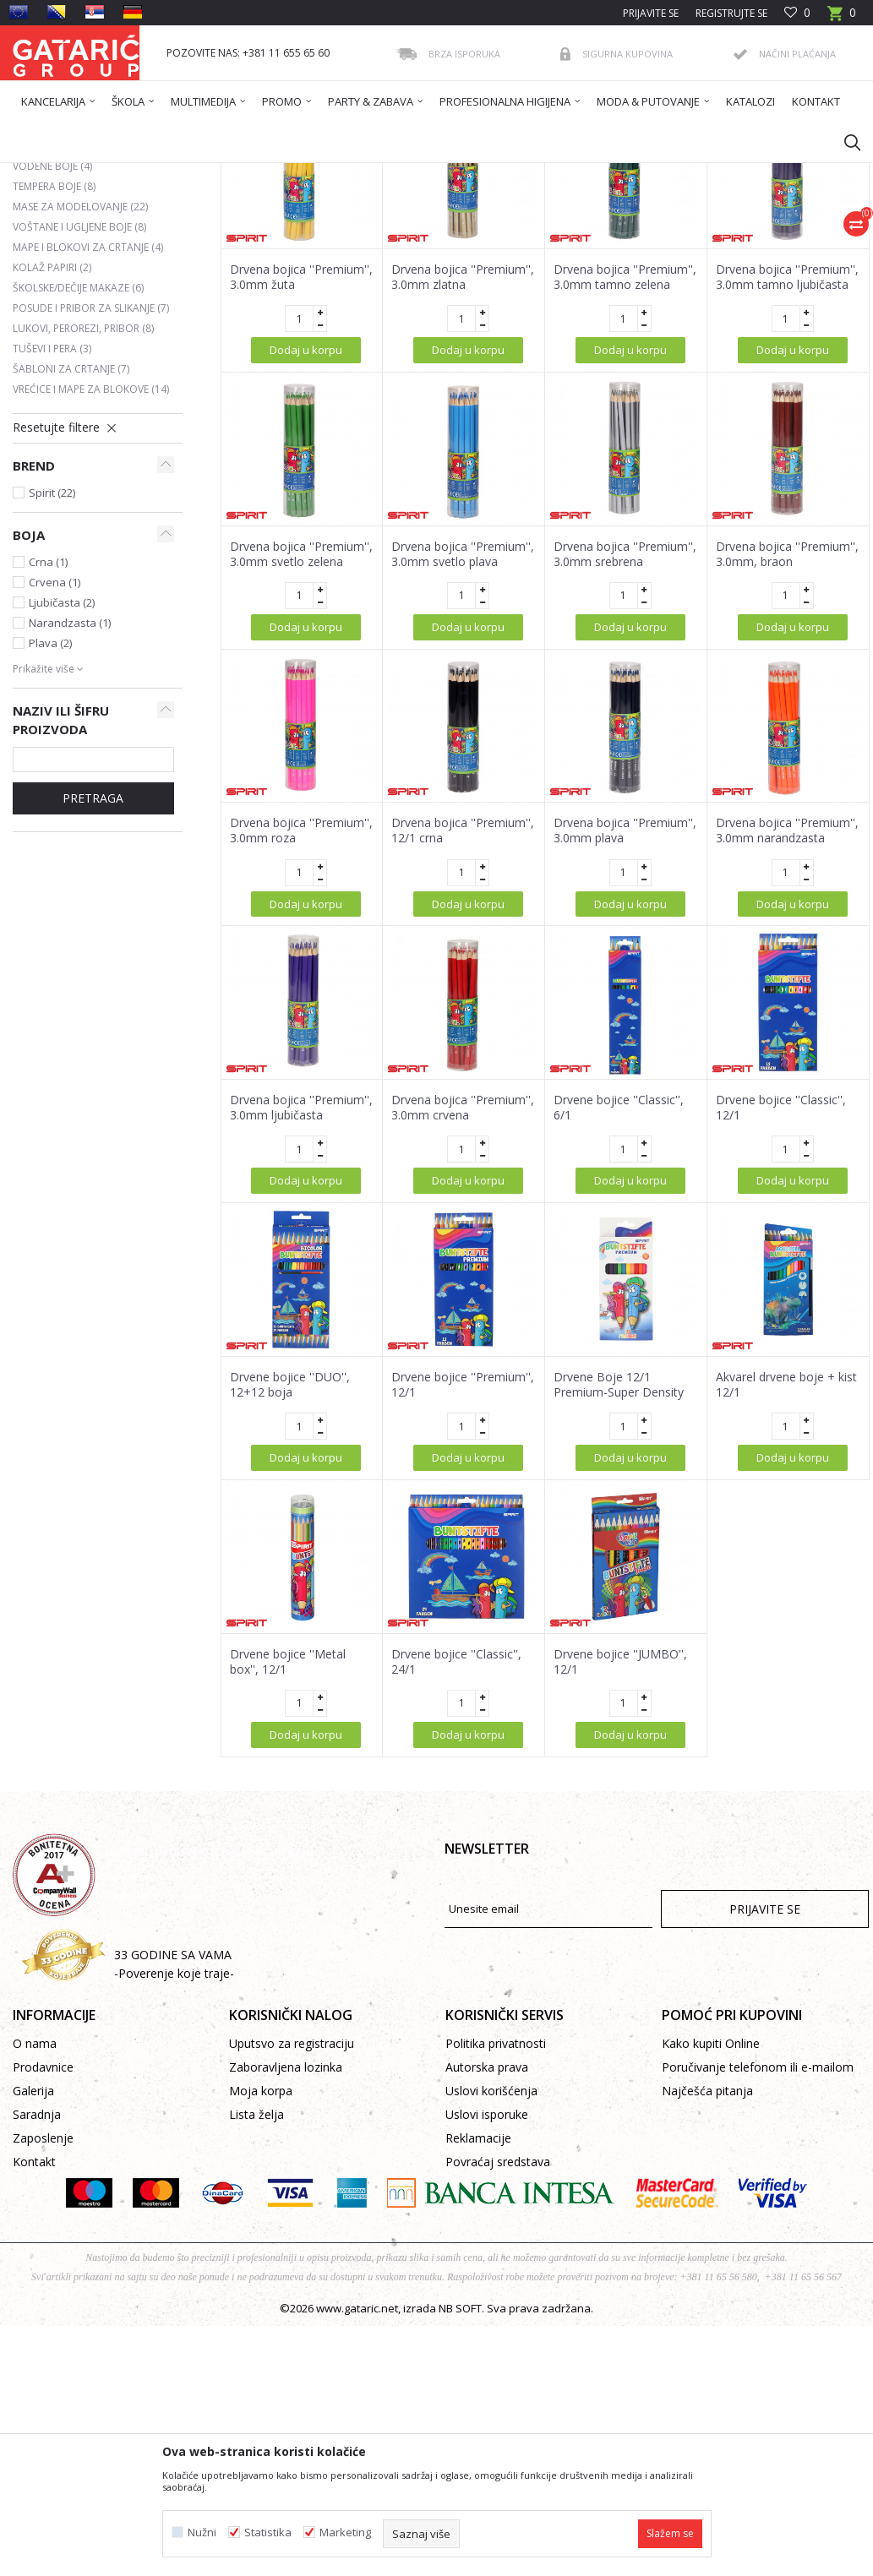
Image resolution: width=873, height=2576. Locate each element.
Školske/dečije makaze (78, 451)
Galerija (33, 2254)
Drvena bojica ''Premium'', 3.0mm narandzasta (787, 993)
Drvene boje (54, 288)
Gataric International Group (79, 173)
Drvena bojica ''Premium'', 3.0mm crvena (462, 1270)
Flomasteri (49, 309)
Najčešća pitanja (707, 2254)
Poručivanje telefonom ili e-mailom (758, 2230)
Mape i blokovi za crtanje (88, 410)
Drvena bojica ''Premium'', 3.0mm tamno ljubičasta (787, 440)
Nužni (202, 2532)
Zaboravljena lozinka (285, 2230)
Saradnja (37, 2277)
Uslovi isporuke (486, 2277)
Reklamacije (478, 2301)
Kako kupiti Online (711, 2206)
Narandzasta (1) (70, 785)
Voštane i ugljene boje (79, 390)
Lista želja (256, 2277)
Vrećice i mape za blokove (91, 552)
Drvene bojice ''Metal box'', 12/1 (288, 1825)
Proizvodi (179, 173)
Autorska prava (486, 2230)
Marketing (345, 2532)
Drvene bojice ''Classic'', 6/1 (619, 1270)
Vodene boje (52, 329)
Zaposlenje (43, 2301)
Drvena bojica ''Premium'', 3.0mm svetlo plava (462, 717)
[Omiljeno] (797, 13)
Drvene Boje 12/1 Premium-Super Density (619, 1548)
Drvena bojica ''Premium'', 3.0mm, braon (787, 717)
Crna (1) (48, 724)
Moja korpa (260, 2254)
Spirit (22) (52, 655)
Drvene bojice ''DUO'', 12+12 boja (290, 1548)
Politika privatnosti (495, 2206)
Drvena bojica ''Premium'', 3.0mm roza (301, 993)
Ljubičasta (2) (62, 765)
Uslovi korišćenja (491, 2254)
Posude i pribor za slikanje (91, 471)
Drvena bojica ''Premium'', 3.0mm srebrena (625, 717)
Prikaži (630, 234)
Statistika (268, 2532)
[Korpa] (841, 18)
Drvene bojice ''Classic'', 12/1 (781, 1270)
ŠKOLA (230, 173)
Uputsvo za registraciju (291, 2206)
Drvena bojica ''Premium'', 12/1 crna (462, 993)
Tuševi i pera (52, 511)
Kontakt (34, 2325)
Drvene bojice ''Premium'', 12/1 (462, 1548)
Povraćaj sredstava (497, 2325)
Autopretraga (380, 234)
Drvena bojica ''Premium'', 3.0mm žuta (301, 440)
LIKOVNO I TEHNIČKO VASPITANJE (337, 173)
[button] (844, 142)
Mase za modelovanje (80, 369)
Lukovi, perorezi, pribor (83, 491)
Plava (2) (50, 806)
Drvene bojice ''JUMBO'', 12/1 (620, 1825)
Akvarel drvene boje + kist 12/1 (786, 1548)
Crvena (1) (54, 745)
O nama (35, 2206)
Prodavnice (43, 2230)
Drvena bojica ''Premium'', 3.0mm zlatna (462, 440)
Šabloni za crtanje (71, 532)
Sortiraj (458, 234)
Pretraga (93, 961)
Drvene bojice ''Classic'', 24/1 (456, 1825)
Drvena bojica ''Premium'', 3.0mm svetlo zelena (301, 717)
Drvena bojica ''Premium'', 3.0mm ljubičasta (301, 1270)
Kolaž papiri (52, 430)
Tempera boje (54, 349)
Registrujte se (731, 13)
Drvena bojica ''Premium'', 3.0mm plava (625, 993)
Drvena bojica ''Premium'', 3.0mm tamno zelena (625, 440)
